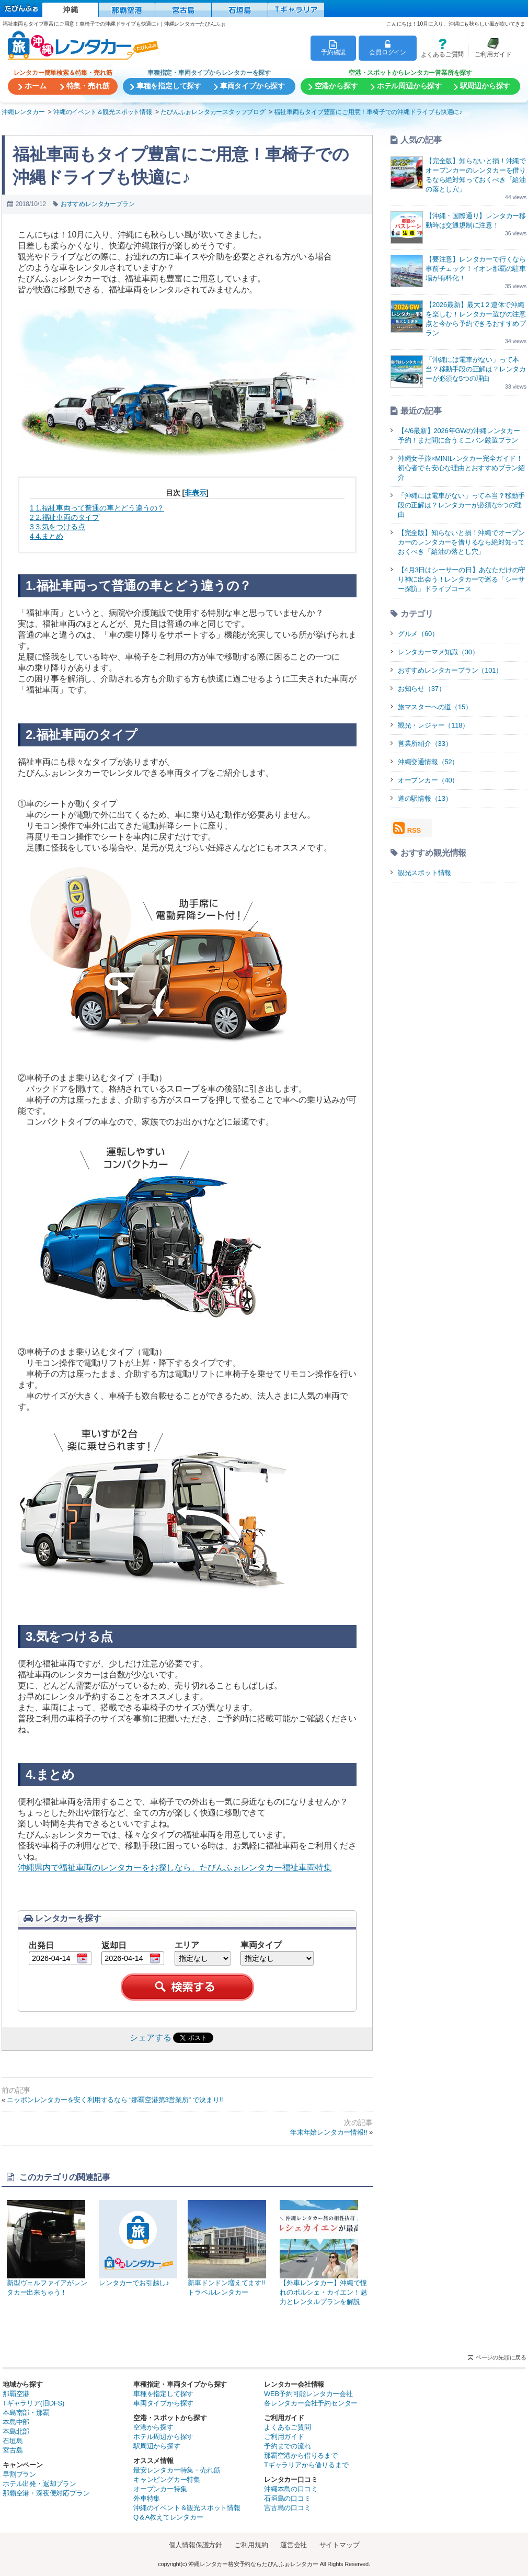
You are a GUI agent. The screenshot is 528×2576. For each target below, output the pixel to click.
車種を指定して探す (163, 2394)
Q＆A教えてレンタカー (168, 2517)
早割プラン (19, 2474)
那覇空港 (16, 2394)
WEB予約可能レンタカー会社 (308, 2394)
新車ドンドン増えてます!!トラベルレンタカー (228, 2248)
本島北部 (16, 2431)
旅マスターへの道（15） (435, 707)
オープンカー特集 (160, 2489)
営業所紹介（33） (425, 743)
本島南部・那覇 (26, 2412)
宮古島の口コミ (287, 2508)
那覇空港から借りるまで (301, 2455)
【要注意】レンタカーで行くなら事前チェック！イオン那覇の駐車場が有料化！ (476, 268)
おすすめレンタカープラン (98, 204)
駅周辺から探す (156, 2446)
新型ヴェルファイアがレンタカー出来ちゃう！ (47, 2248)
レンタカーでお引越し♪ (138, 2243)
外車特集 (146, 2498)
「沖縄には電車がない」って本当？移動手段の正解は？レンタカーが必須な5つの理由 (476, 369)
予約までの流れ (287, 2446)
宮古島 (12, 2450)
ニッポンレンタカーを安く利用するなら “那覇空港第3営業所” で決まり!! (115, 2100)
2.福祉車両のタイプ (64, 517)
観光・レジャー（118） (433, 725)
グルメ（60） (418, 634)
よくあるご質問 (440, 48)
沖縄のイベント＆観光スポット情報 (186, 2508)
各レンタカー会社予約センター (311, 2403)
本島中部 (16, 2422)
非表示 (195, 493)
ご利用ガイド (489, 48)
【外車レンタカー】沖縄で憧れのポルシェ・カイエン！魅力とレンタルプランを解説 (324, 2253)
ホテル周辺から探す (163, 2437)
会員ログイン (387, 47)
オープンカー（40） (428, 780)
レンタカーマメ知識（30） (438, 652)
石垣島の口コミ (287, 2498)
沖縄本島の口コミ (290, 2489)
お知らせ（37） (421, 689)
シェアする (150, 2037)
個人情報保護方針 (195, 2545)
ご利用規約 (251, 2545)
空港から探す (153, 2427)
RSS (407, 828)
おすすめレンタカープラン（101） (450, 670)
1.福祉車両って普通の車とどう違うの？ (97, 508)
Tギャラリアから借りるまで (306, 2465)
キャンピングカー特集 (166, 2479)
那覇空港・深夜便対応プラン (46, 2493)
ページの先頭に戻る (501, 2357)
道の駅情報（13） (425, 798)
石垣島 (12, 2441)
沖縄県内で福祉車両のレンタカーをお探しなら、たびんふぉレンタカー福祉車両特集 (174, 1867)
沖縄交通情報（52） (428, 762)
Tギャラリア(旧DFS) (33, 2403)
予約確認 (333, 47)
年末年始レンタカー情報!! (329, 2132)
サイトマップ (339, 2545)
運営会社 (293, 2545)
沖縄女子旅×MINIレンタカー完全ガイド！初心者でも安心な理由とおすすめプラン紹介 (461, 468)
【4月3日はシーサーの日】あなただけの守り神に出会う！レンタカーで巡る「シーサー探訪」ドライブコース (461, 579)
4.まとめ (46, 536)
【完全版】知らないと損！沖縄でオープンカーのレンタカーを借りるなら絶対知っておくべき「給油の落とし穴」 (461, 542)
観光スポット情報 (424, 873)
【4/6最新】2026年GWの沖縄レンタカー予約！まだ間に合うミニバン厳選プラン (459, 435)
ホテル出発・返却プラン (39, 2484)
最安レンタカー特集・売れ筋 (176, 2470)
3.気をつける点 (57, 527)
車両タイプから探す (163, 2403)
